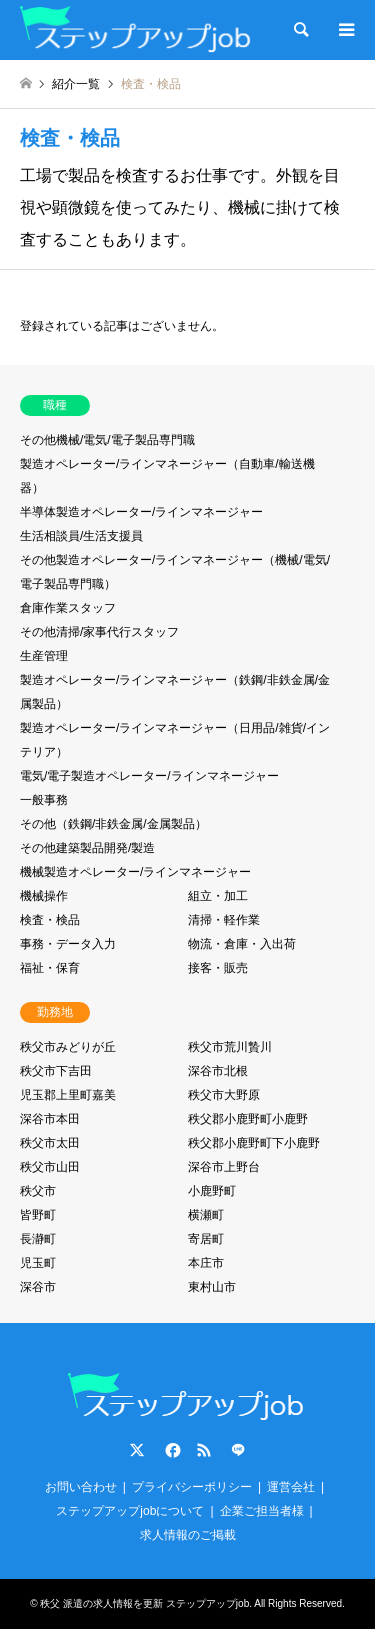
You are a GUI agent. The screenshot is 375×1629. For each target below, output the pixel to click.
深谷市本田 (50, 1119)
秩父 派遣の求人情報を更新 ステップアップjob (144, 1603)
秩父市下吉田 (56, 1071)
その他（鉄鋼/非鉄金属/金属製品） (113, 824)
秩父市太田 (50, 1143)
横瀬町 (206, 1215)
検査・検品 (50, 920)
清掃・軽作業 (224, 920)
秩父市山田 (50, 1167)
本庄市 (206, 1263)
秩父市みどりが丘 (68, 1047)
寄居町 (206, 1239)
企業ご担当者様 (262, 1511)
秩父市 (38, 1191)
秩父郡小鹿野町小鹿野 (248, 1119)
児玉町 (38, 1263)
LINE (238, 1450)
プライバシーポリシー (192, 1487)
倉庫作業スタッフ (68, 608)
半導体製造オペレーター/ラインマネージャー (141, 512)
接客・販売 (218, 968)
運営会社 (291, 1487)
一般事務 (44, 800)
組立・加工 (218, 896)
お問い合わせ (81, 1487)
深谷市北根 (218, 1071)
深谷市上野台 (224, 1167)
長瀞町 (38, 1239)
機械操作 (44, 896)
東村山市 (212, 1287)
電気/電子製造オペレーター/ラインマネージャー (149, 776)
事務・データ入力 (68, 944)
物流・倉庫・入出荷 (242, 944)
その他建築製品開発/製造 (87, 848)
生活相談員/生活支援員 (81, 536)
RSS (204, 1450)
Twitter (137, 1450)
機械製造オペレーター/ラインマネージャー (135, 872)
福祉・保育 (50, 968)
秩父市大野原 (224, 1095)
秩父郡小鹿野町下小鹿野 (254, 1143)
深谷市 (38, 1287)
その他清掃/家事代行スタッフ (99, 632)
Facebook (171, 1450)
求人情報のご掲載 (188, 1535)
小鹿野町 (212, 1191)
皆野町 (38, 1215)
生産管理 (44, 656)
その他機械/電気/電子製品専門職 (107, 440)
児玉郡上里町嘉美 (68, 1095)
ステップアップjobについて (130, 1511)
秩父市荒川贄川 (230, 1047)
